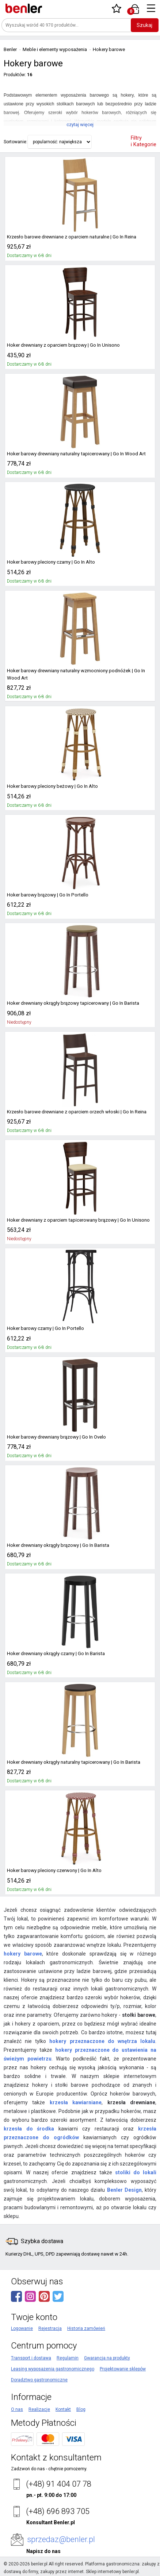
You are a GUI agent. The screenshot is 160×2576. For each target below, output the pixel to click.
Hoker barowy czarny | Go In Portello (43, 1328)
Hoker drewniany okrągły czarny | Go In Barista (53, 1653)
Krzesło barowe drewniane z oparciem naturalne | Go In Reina (69, 237)
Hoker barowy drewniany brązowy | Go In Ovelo (53, 1437)
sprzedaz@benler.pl (61, 2539)
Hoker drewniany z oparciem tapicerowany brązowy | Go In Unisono (74, 1220)
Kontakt (63, 2409)
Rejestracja (50, 2328)
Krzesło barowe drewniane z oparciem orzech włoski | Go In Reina (73, 1111)
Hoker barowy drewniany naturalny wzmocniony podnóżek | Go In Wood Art (78, 674)
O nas (17, 2409)
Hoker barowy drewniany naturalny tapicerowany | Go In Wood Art (72, 453)
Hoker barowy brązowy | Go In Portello (44, 895)
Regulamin (68, 2358)
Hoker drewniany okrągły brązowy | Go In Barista (55, 1545)
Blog (80, 2409)
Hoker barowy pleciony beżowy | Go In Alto (49, 786)
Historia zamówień (86, 2328)
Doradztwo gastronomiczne (39, 2379)
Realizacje (39, 2409)
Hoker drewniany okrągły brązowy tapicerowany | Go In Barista (69, 1003)
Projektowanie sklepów (123, 2368)
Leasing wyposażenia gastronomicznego (52, 2368)
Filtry (143, 141)
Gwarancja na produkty (107, 2358)
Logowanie (22, 2328)
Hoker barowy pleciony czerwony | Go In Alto (51, 1870)
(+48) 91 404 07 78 (58, 2484)
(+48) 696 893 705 (57, 2511)
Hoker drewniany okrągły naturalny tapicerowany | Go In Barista (70, 1762)
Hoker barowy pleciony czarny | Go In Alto (48, 562)
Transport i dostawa (31, 2358)
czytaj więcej (80, 124)
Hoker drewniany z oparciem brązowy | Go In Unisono (60, 345)
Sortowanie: (15, 141)
